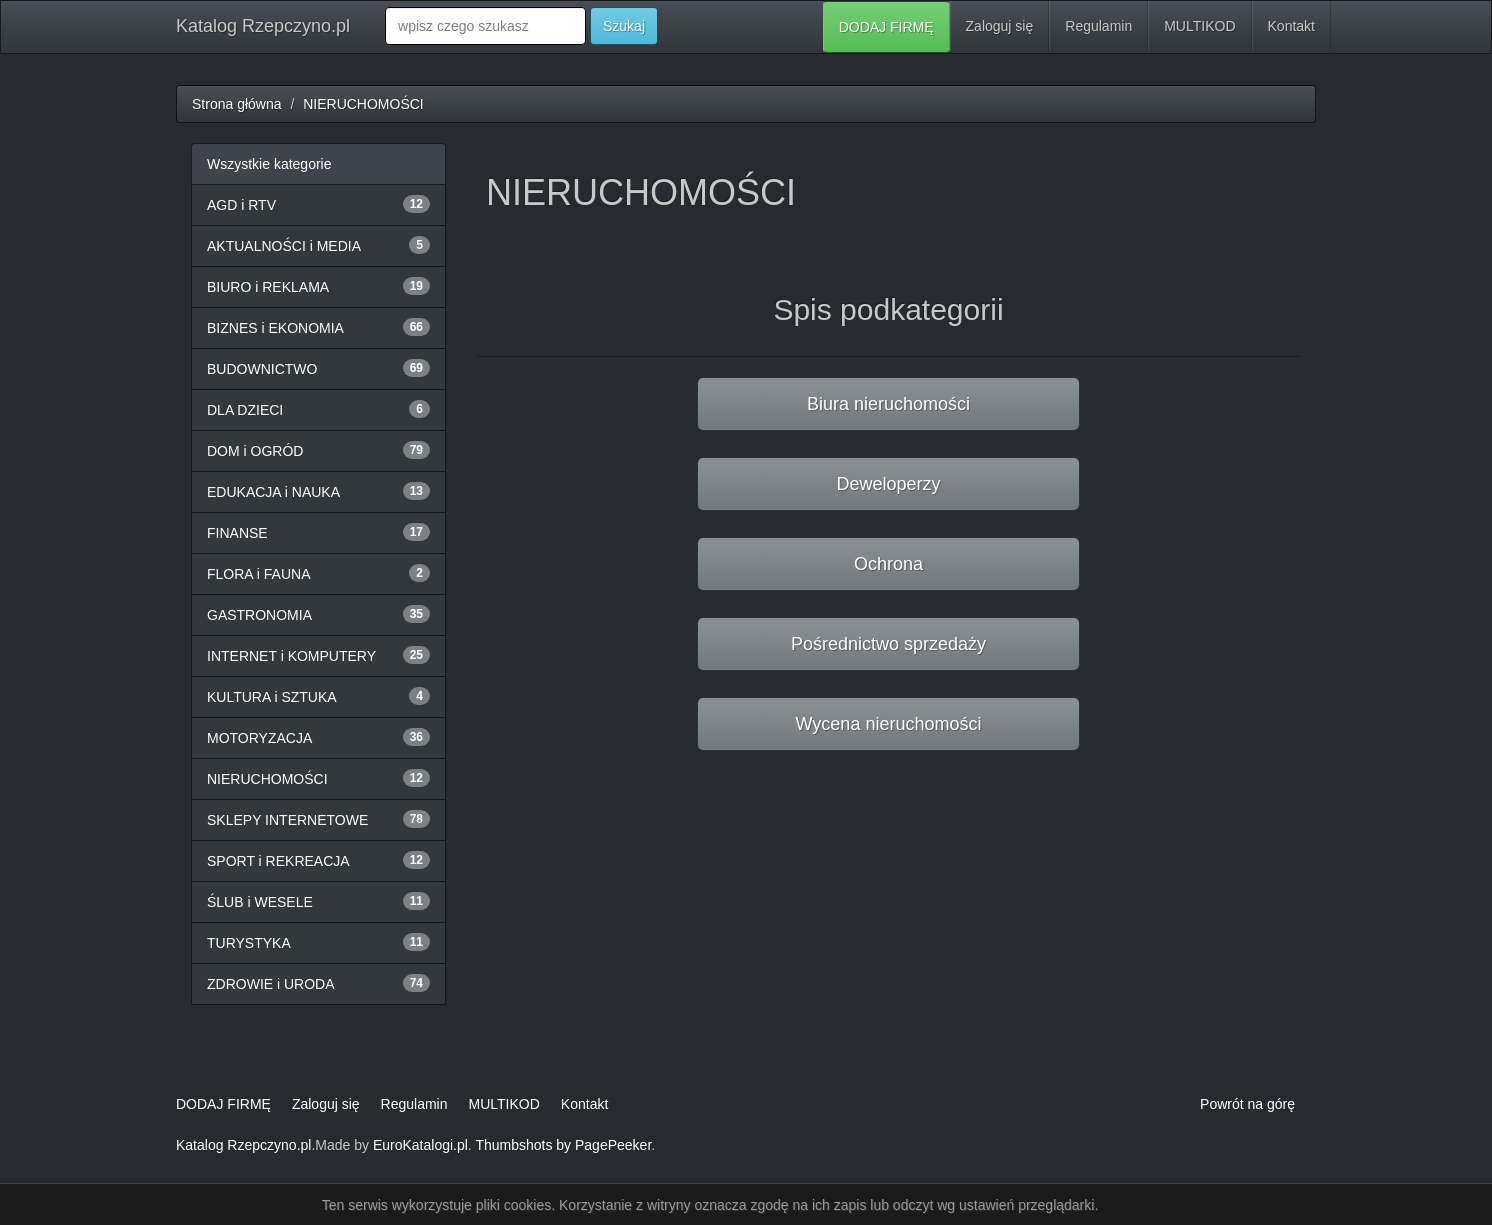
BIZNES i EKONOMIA (275, 328)
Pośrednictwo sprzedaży (888, 644)
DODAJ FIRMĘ (886, 27)
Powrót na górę (1247, 1104)
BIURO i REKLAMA (268, 287)
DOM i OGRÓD (255, 451)
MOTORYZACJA (259, 738)
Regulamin (1098, 26)
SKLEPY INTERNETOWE (287, 820)
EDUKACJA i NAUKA (273, 492)
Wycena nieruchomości (889, 724)
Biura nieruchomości (888, 404)
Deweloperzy (888, 484)
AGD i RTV (241, 205)
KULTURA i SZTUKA (272, 697)
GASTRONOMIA (259, 615)
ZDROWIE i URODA (271, 984)
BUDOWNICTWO (262, 369)
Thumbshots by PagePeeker (563, 1145)
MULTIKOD (1199, 26)
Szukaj (624, 26)
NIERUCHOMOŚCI (363, 104)
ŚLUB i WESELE (260, 902)
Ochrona (888, 564)
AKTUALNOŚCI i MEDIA (284, 246)
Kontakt (1291, 26)
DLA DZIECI (245, 410)
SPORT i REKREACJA (278, 861)
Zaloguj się (1000, 26)
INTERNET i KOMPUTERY (291, 656)
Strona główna (237, 104)
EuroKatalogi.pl (420, 1145)
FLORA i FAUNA (258, 574)
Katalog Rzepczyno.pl (263, 26)
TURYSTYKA (249, 943)
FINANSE (237, 533)
